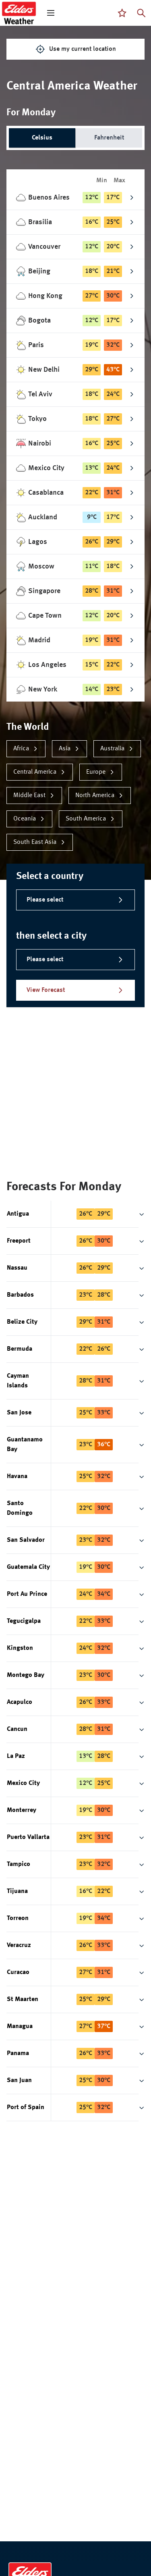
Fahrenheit (109, 138)
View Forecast (75, 990)
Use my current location (75, 49)
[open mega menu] (51, 13)
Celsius (42, 138)
